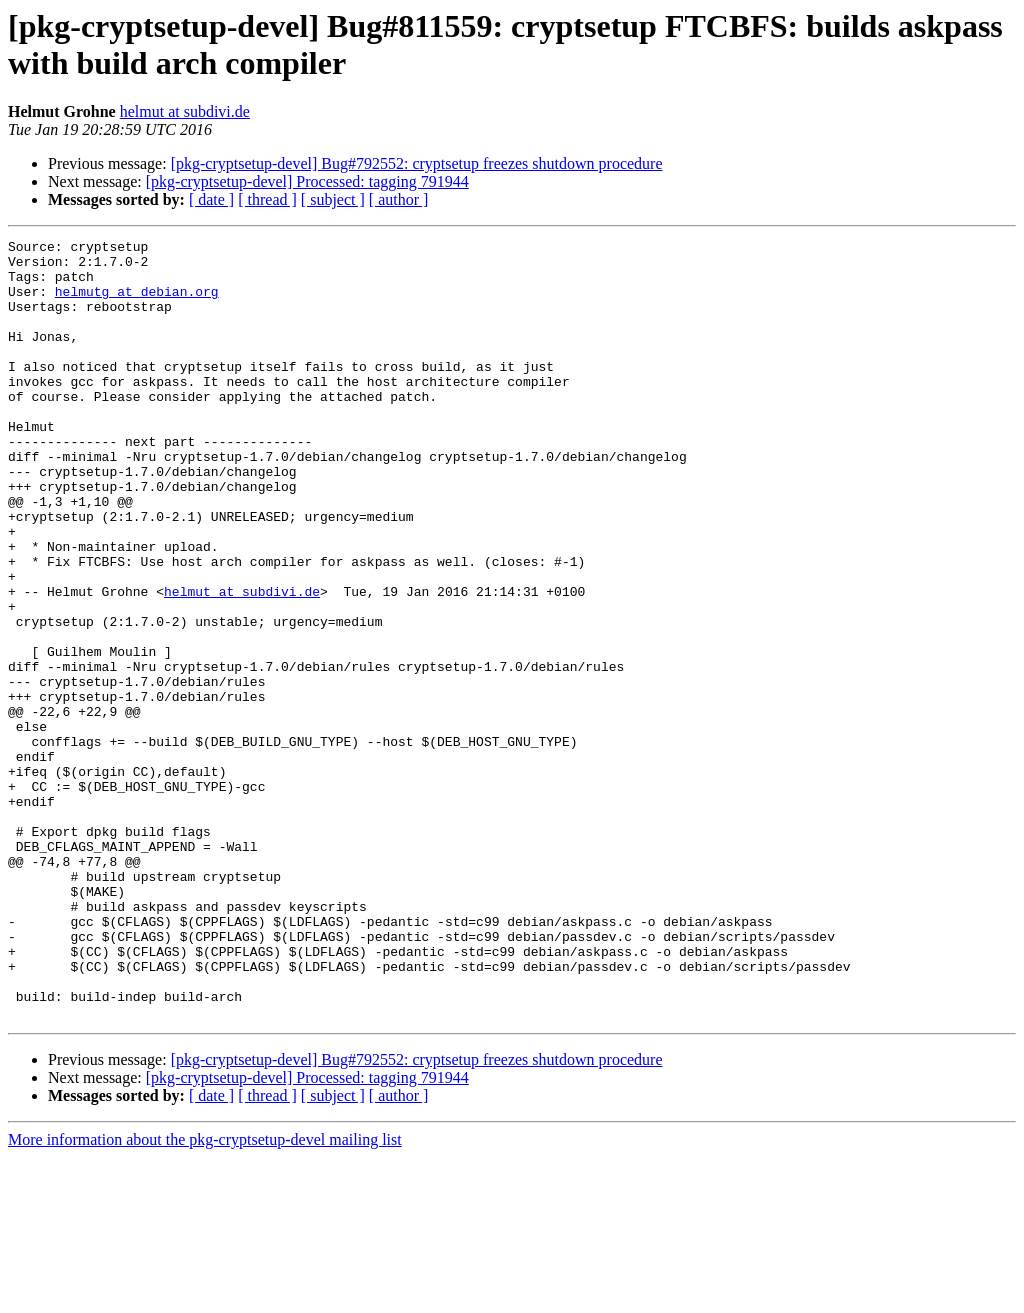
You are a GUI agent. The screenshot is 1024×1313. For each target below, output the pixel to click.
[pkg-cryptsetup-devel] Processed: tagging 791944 (307, 181)
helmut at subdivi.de (185, 111)
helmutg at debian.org (137, 303)
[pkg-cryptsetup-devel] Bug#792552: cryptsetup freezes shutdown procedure (417, 163)
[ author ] (399, 199)
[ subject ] (333, 199)
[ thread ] (267, 199)
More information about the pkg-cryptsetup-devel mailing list (205, 1295)
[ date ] (211, 199)
